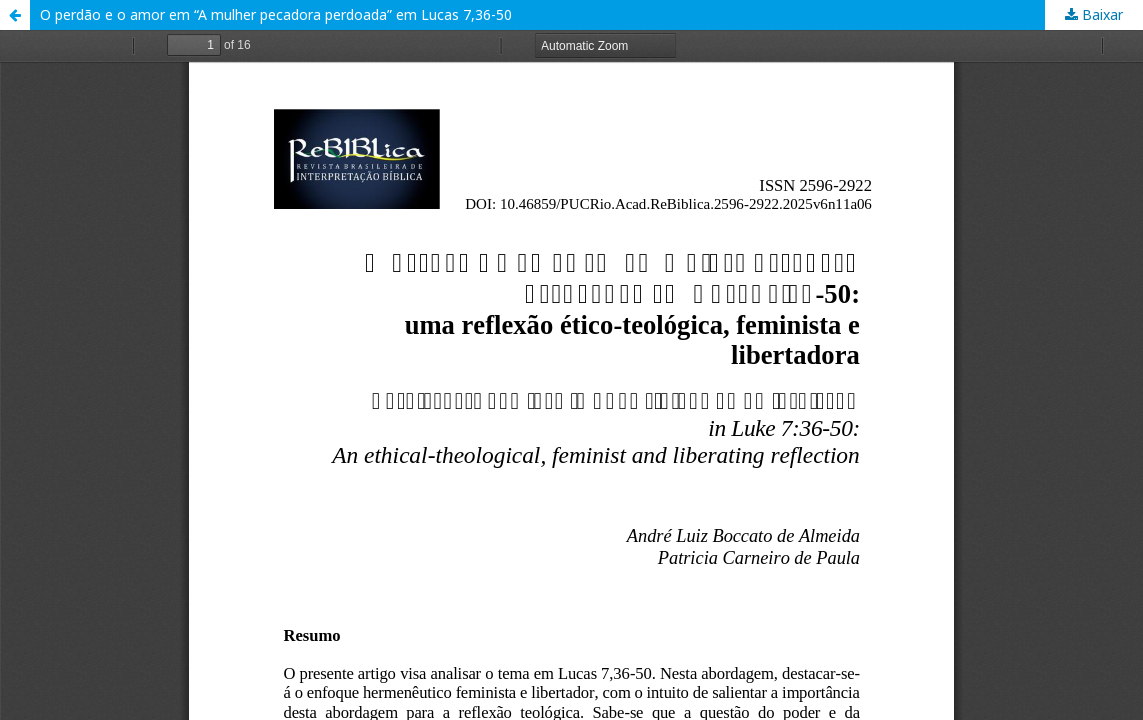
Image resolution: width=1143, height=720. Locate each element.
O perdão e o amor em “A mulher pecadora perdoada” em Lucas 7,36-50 (276, 14)
